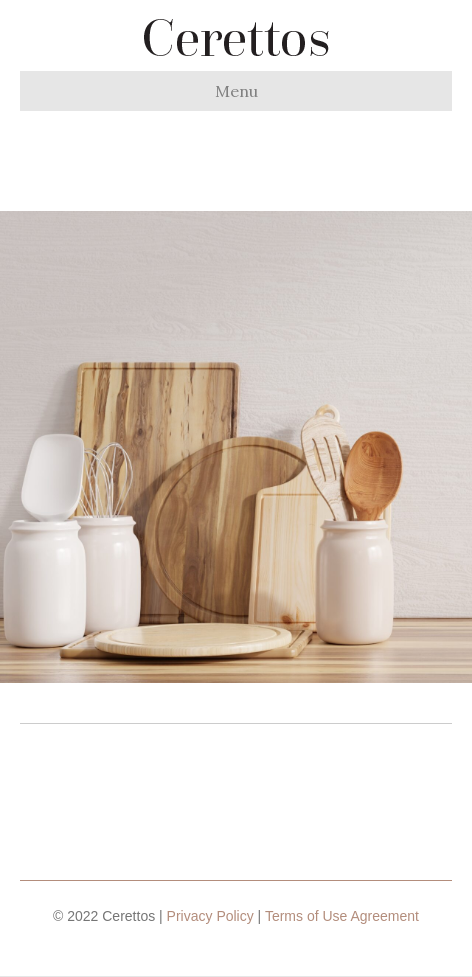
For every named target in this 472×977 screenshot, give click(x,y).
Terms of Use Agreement (342, 916)
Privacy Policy (210, 916)
